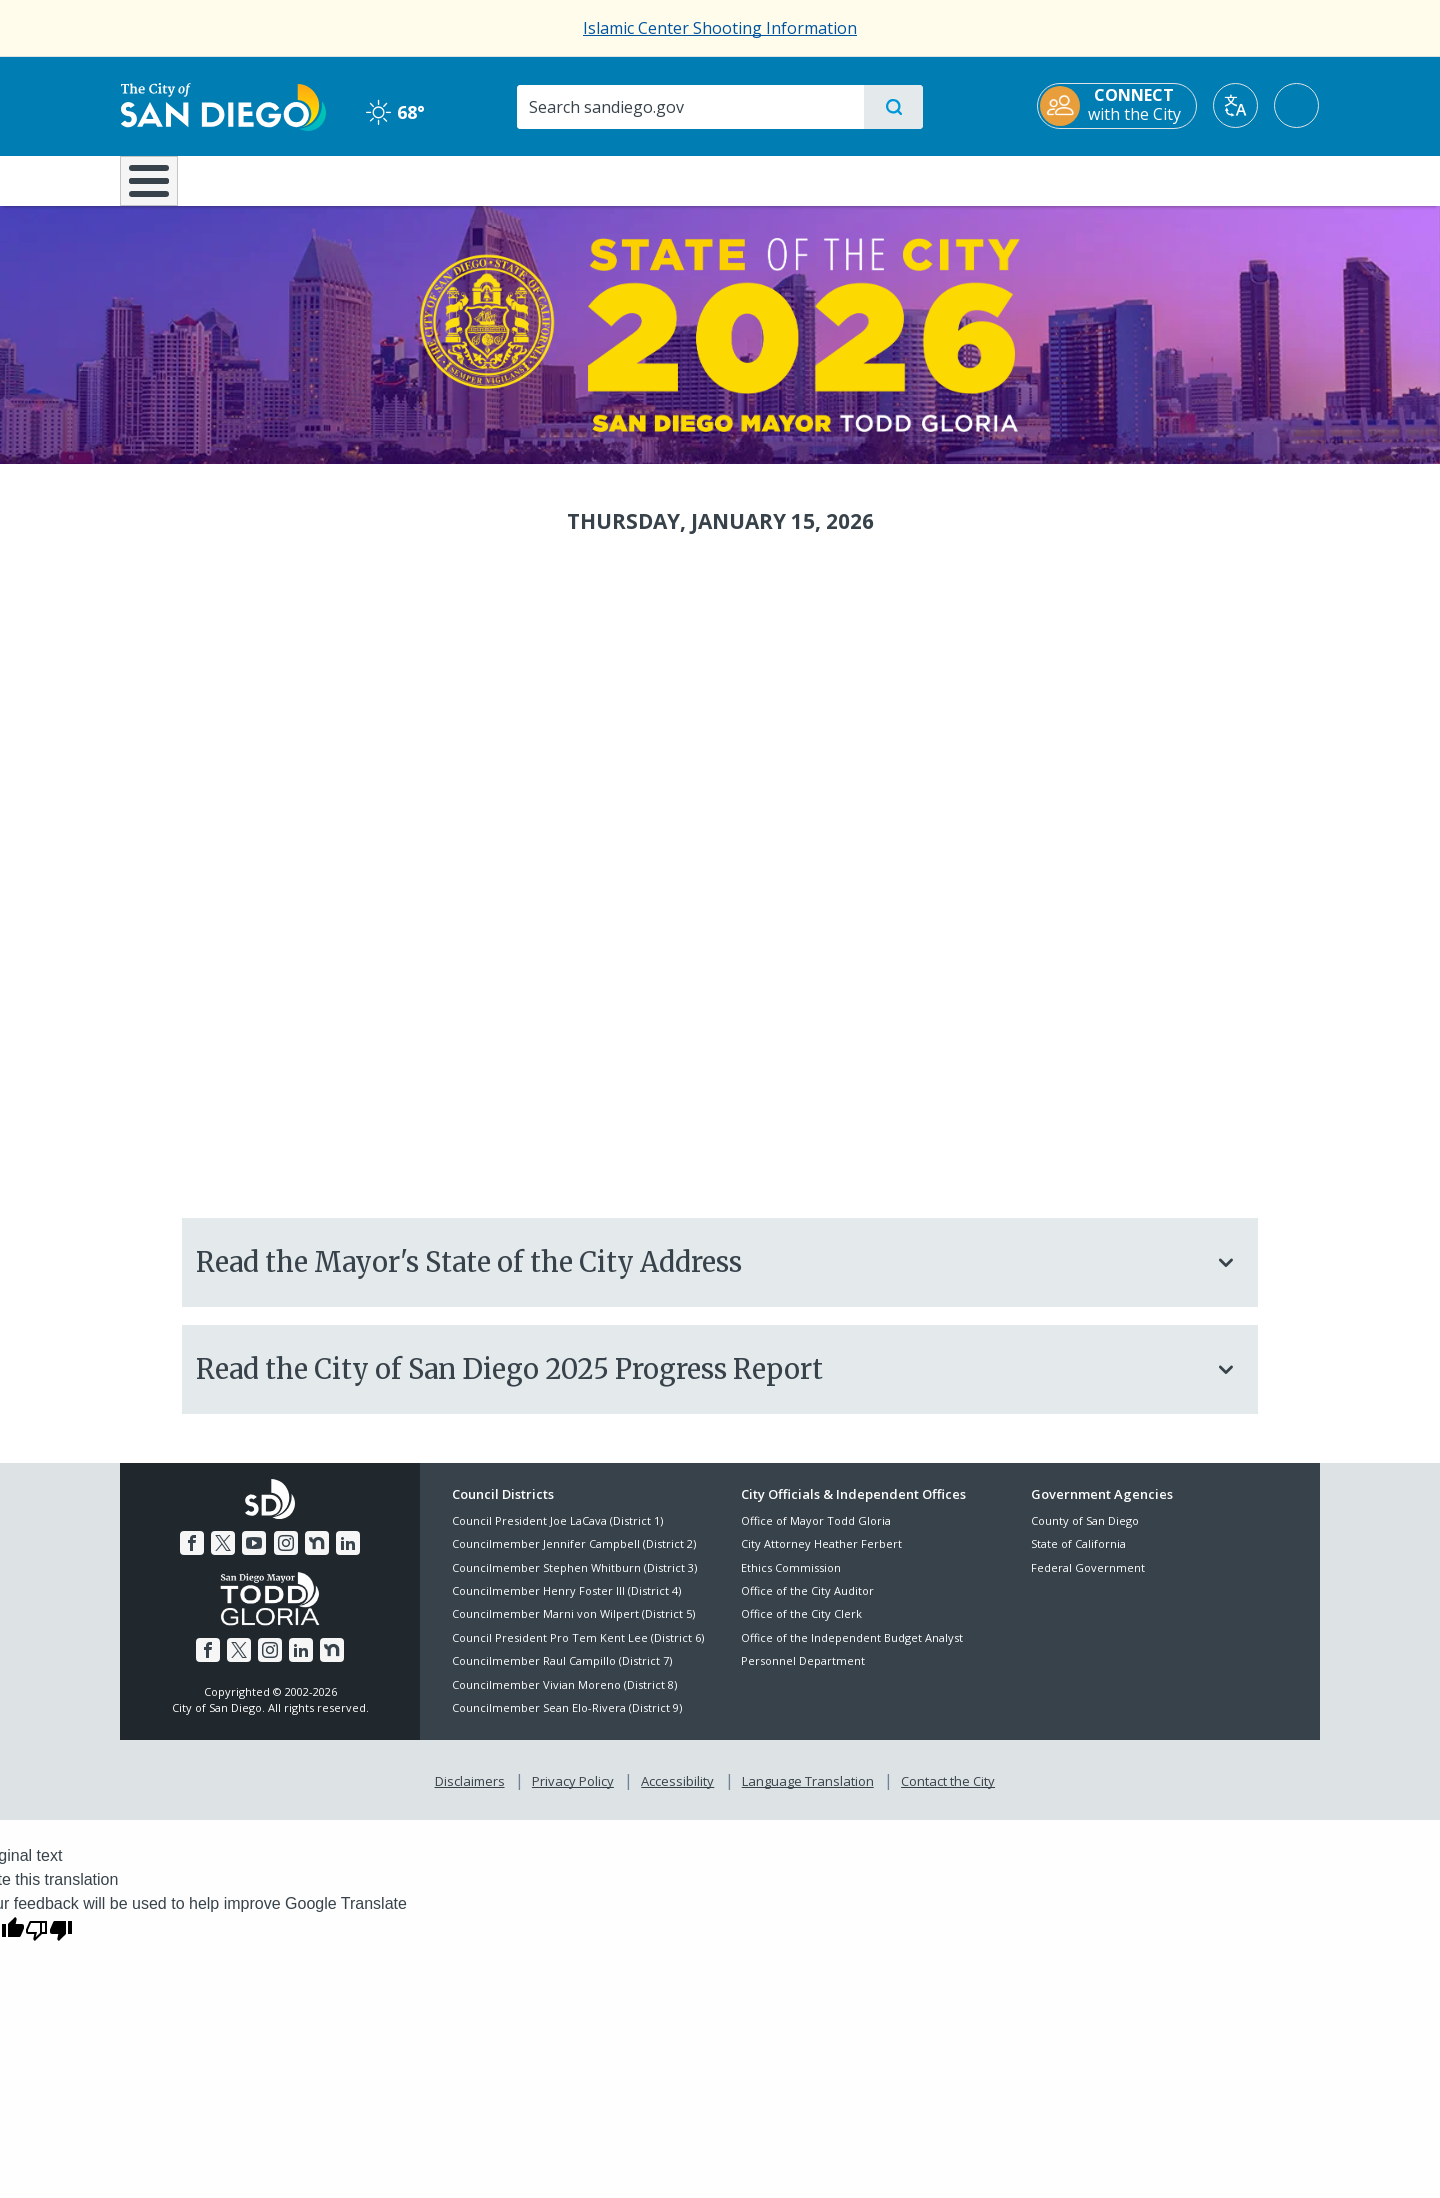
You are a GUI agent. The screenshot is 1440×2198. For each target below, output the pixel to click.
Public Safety (1027, 179)
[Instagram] (286, 1554)
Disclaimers (470, 1792)
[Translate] (1236, 105)
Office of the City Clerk (801, 1625)
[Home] (158, 188)
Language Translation (808, 1792)
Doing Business (650, 179)
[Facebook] (192, 1554)
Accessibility (677, 1792)
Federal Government (1088, 1578)
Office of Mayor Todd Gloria (816, 1531)
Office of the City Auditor (807, 1601)
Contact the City (948, 1792)
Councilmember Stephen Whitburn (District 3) (574, 1578)
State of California (1078, 1555)
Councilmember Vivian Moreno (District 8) (564, 1695)
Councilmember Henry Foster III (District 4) (566, 1601)
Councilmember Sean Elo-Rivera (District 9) (567, 1718)
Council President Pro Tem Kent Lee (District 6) (578, 1648)
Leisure (289, 179)
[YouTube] (254, 1554)
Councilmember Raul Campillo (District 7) (562, 1672)
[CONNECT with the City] (1118, 106)
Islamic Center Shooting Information (720, 28)
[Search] (689, 107)
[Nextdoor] (317, 1554)
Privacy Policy (573, 1792)
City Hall (1222, 179)
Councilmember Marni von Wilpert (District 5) (573, 1625)
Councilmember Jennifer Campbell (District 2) (574, 1555)
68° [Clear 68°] (394, 112)
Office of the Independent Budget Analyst (852, 1648)
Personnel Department (803, 1672)
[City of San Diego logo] (222, 105)
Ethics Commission (791, 1578)
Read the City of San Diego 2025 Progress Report (717, 1380)
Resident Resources (473, 179)
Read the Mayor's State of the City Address (717, 1273)
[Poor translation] (49, 1940)
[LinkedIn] (348, 1554)
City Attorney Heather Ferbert (821, 1555)
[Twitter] (223, 1554)
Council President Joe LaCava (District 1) (557, 1531)
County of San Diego (1085, 1531)
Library (832, 179)
